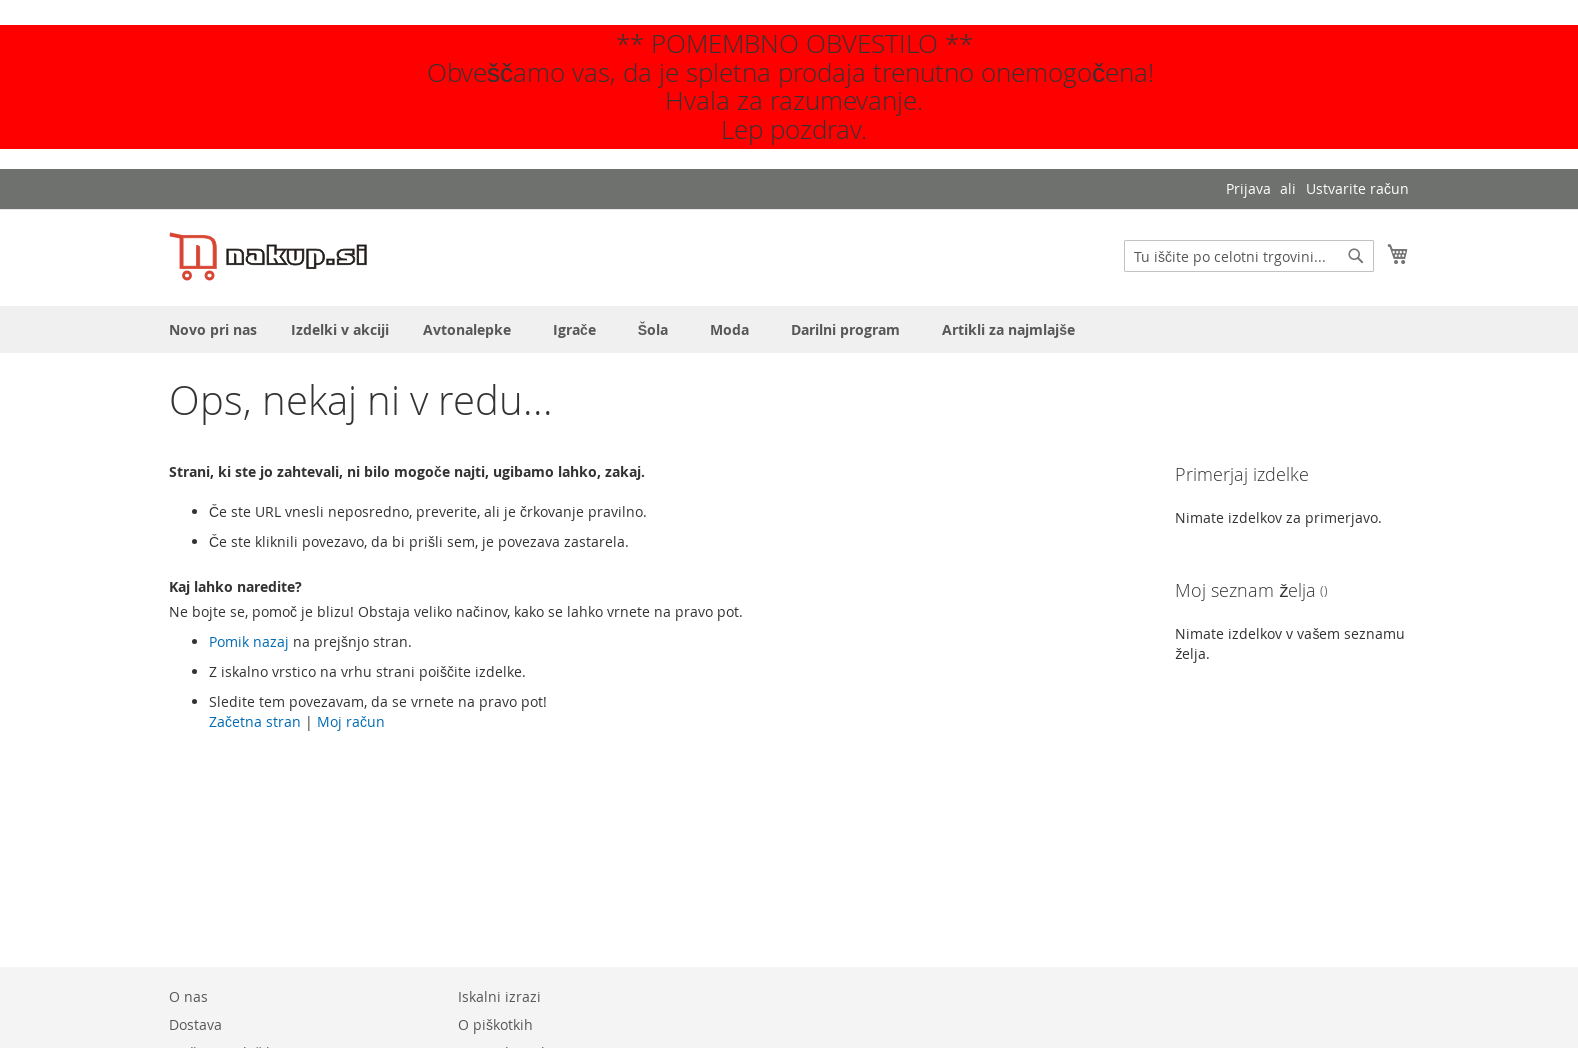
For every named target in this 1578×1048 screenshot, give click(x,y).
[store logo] (268, 256)
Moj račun (351, 721)
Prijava (1248, 188)
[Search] (1356, 256)
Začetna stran (255, 721)
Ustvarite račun (1357, 188)
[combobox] (1249, 256)
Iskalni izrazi (499, 996)
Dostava (195, 1024)
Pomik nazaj (249, 641)
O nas (188, 996)
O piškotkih (495, 1024)
